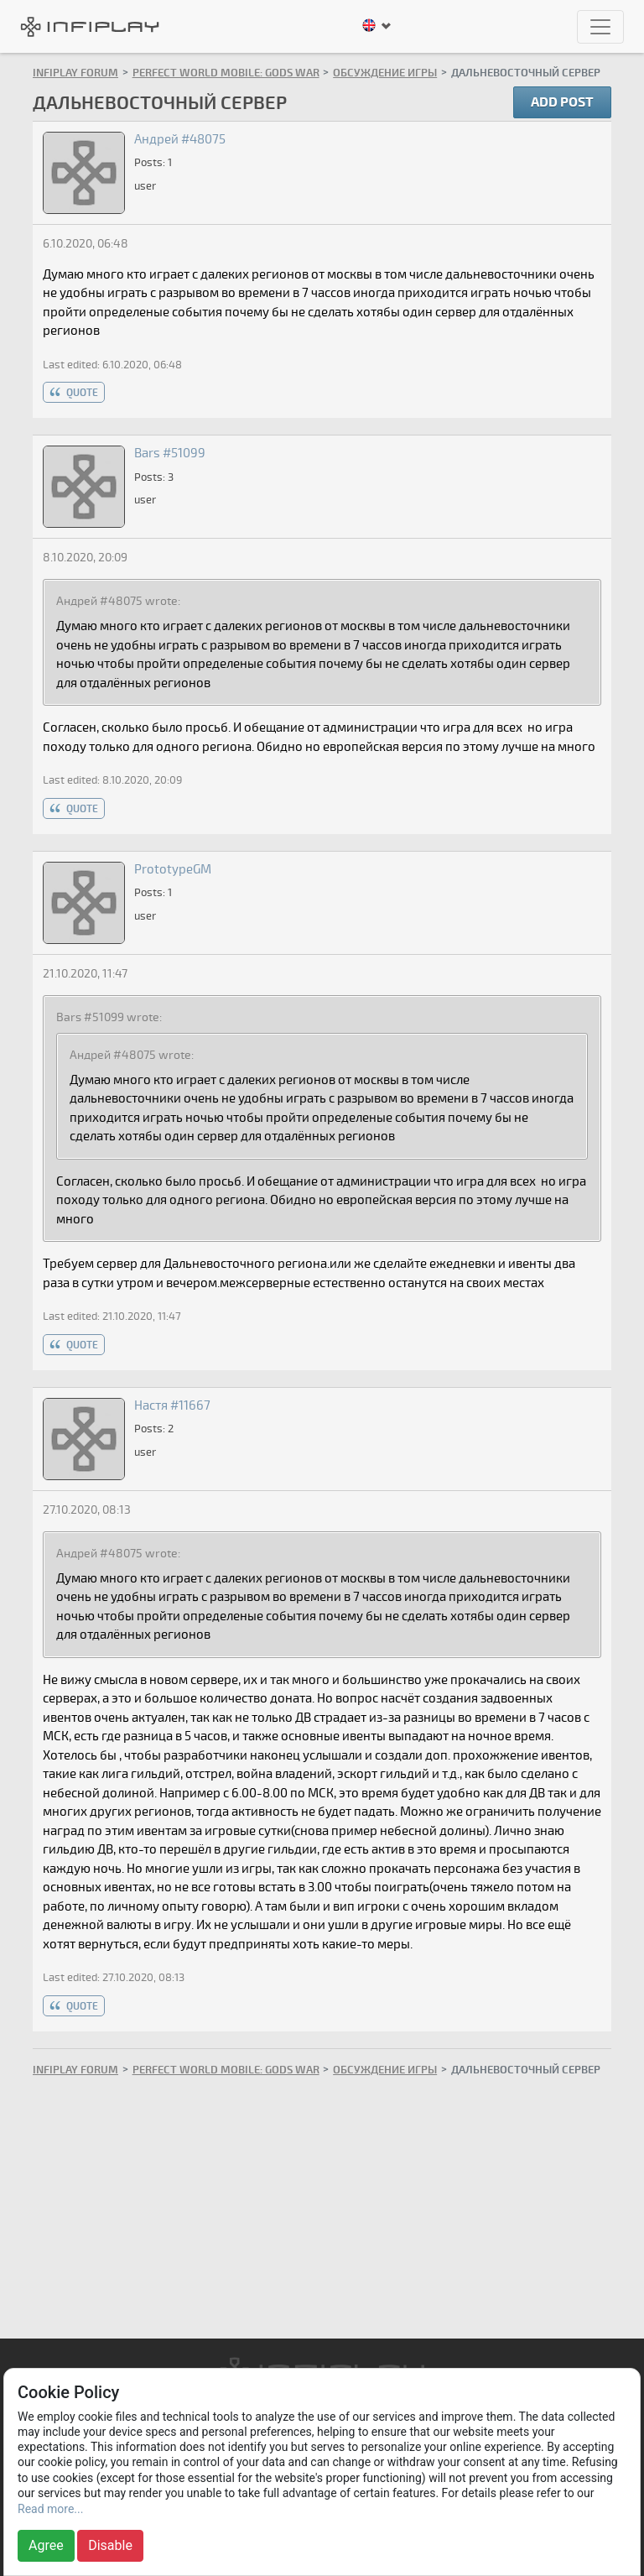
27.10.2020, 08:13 (87, 1510)
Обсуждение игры (385, 73)
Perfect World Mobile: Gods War (225, 73)
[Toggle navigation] (600, 27)
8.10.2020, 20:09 (85, 557)
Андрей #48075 (180, 139)
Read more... (50, 2509)
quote (82, 393)
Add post (562, 102)
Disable (110, 2545)
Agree (46, 2545)
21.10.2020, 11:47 (85, 974)
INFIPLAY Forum (75, 73)
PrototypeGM (172, 869)
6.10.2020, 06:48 (85, 244)
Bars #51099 (169, 453)
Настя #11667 (172, 1405)
